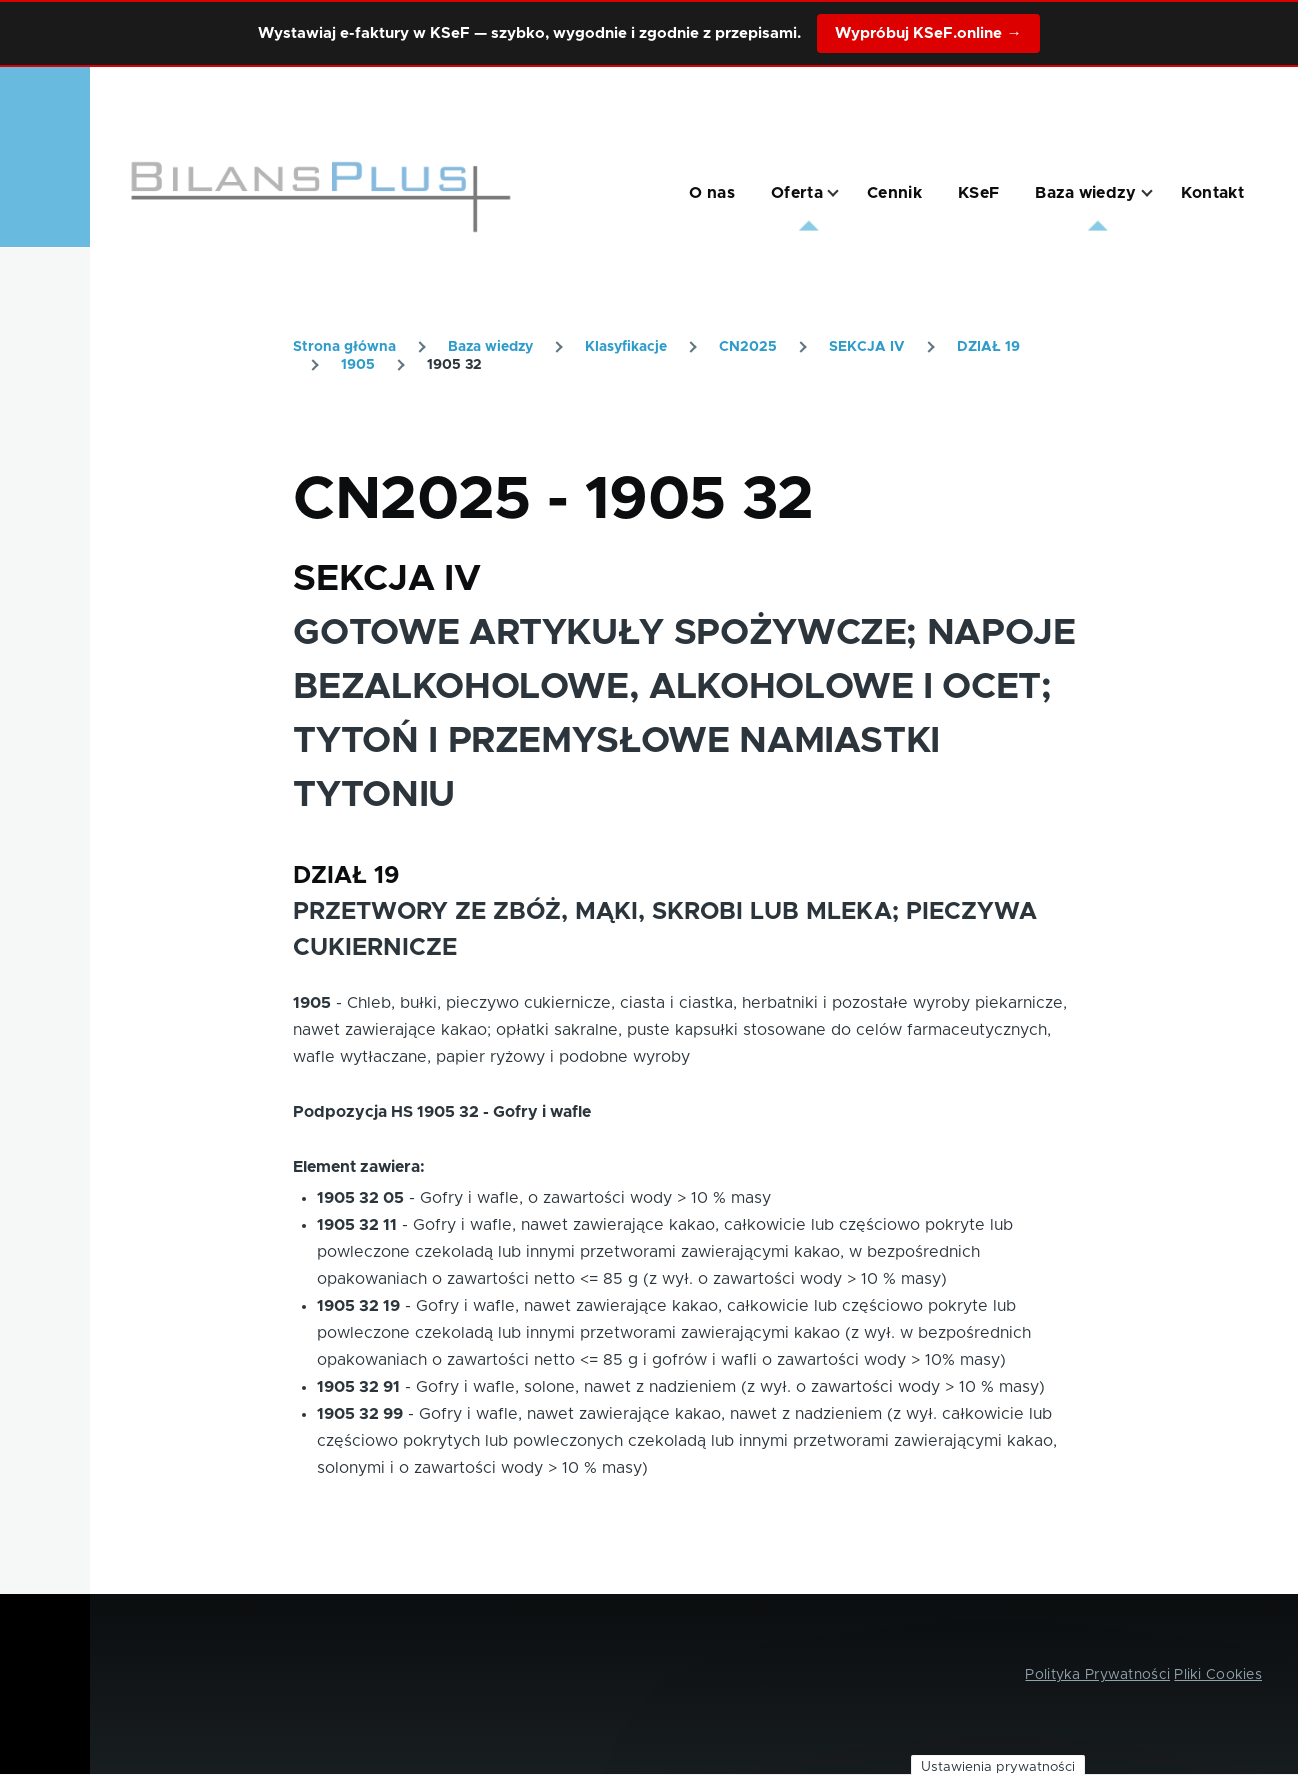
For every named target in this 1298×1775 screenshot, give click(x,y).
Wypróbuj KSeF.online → (928, 33)
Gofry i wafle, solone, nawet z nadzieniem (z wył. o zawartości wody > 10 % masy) (730, 1387)
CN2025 (748, 347)
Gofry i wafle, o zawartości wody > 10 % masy (595, 1198)
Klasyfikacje (626, 347)
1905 (358, 365)
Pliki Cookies (1218, 1675)
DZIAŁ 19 (988, 347)
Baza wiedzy (490, 347)
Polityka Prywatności (1097, 1675)
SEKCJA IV (867, 347)
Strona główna (344, 347)
